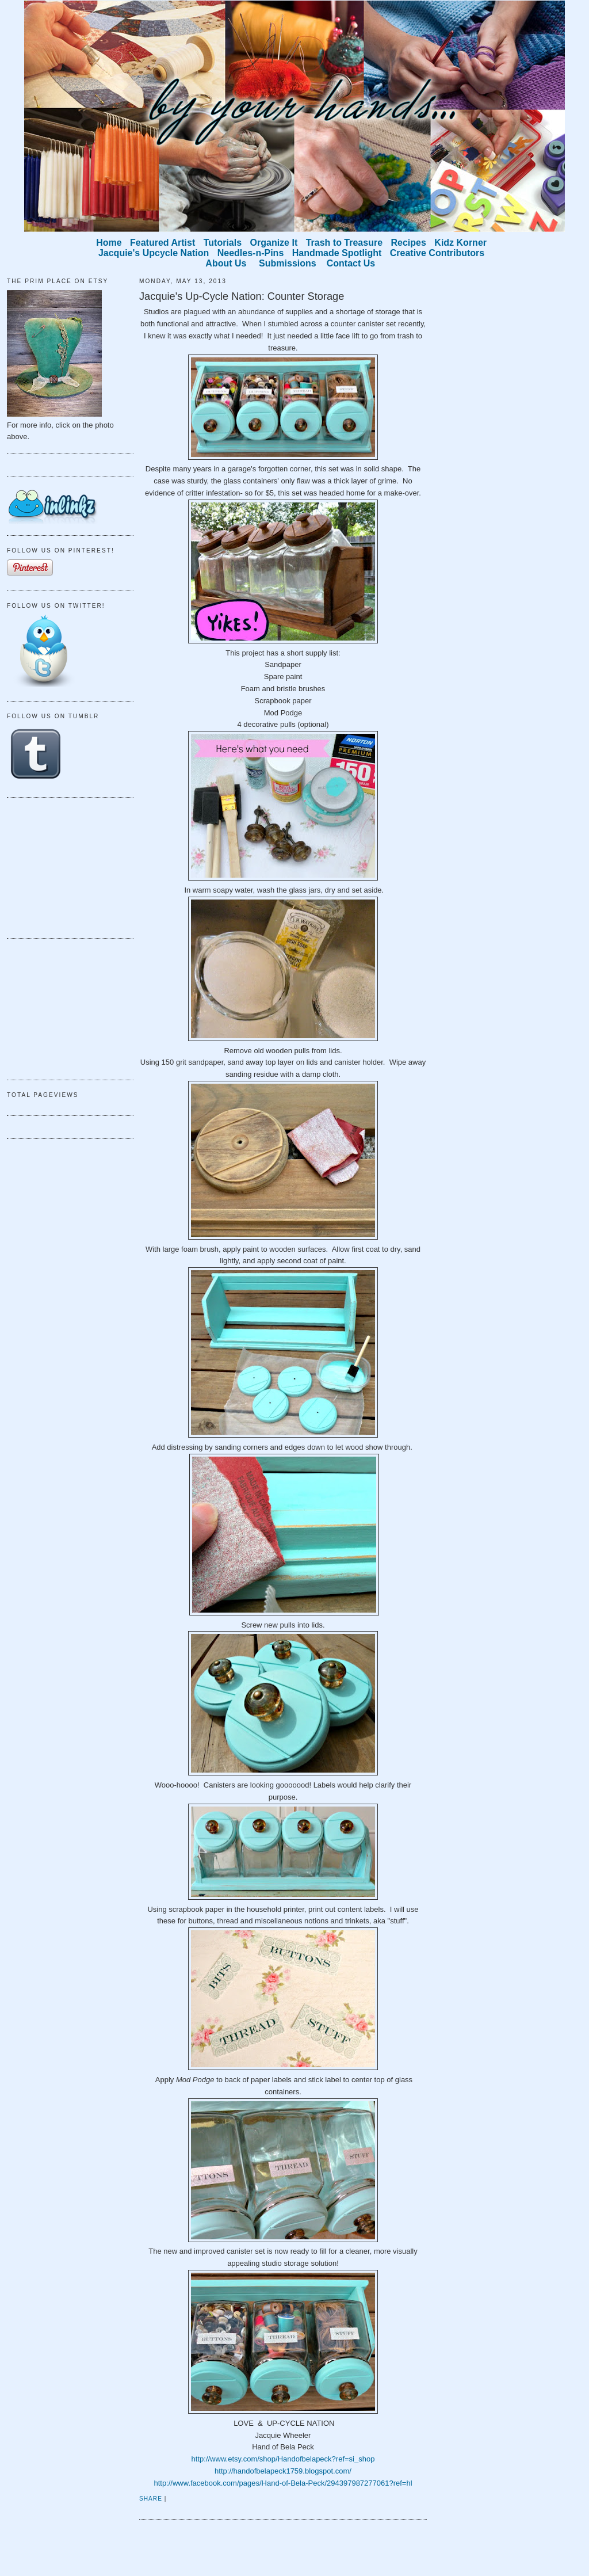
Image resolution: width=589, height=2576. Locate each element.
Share (150, 2498)
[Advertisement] (64, 866)
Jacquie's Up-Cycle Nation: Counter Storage (241, 296)
